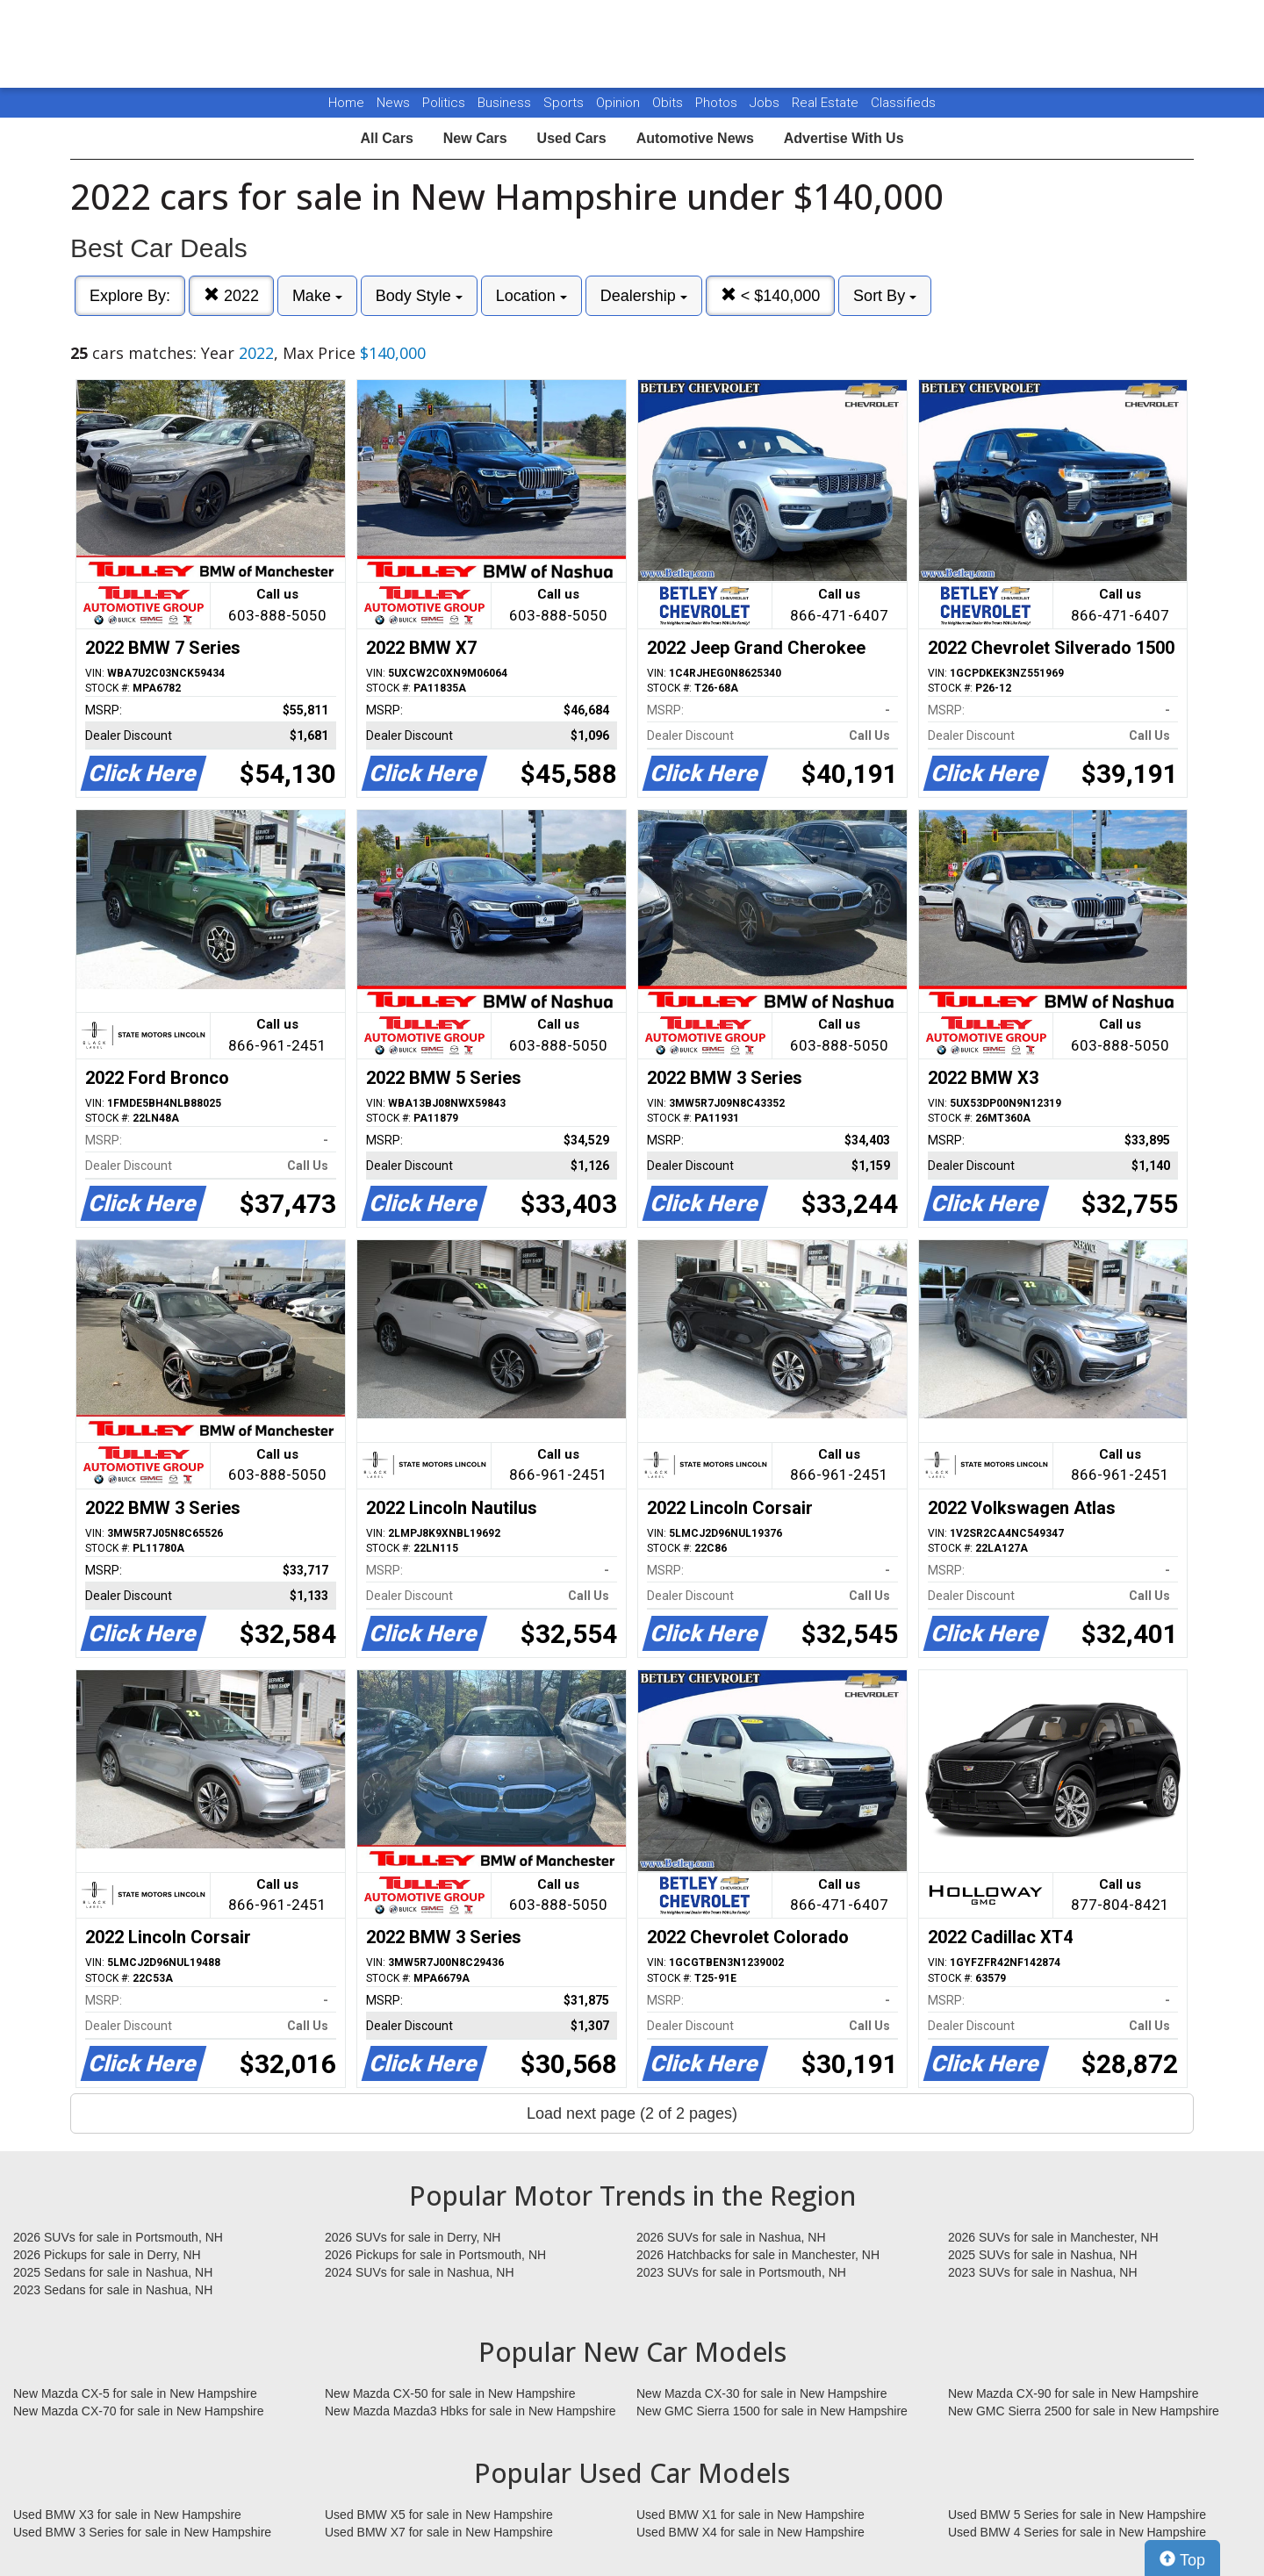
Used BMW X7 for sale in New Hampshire (439, 2532)
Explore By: (130, 296)
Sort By (884, 296)
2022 (231, 295)
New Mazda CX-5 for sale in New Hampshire (135, 2393)
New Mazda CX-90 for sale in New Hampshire (1073, 2393)
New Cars (475, 138)
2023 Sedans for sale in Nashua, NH (112, 2290)
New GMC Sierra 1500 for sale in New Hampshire (772, 2411)
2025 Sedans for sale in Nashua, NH (112, 2272)
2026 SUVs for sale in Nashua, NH (731, 2237)
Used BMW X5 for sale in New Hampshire (439, 2515)
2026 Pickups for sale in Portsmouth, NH (435, 2255)
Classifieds (903, 103)
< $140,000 (771, 295)
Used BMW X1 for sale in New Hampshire (750, 2515)
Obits (669, 103)
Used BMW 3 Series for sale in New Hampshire (142, 2532)
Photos (718, 103)
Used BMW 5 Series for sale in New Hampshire (1077, 2515)
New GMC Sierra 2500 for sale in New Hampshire (1083, 2411)
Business (506, 103)
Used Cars (572, 138)
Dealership (643, 296)
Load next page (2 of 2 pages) (632, 2113)
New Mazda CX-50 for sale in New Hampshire (450, 2393)
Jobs (766, 103)
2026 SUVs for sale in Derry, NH (412, 2237)
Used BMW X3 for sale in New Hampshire (127, 2515)
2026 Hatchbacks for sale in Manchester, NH (758, 2255)
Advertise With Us (844, 138)
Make (317, 296)
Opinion (619, 103)
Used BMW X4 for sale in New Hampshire (750, 2532)
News (393, 103)
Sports (565, 103)
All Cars (386, 138)
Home (346, 103)
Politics (443, 103)
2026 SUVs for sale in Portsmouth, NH (118, 2237)
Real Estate (827, 103)
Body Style (419, 296)
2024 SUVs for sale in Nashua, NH (419, 2272)
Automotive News (695, 138)
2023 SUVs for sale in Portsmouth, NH (741, 2272)
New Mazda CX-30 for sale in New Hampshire (761, 2393)
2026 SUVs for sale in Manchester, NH (1053, 2237)
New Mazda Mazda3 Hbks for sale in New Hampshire (470, 2411)
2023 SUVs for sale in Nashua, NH (1043, 2272)
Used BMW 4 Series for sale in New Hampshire (1077, 2532)
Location (531, 296)
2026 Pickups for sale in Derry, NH (107, 2255)
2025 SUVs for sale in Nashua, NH (1043, 2255)
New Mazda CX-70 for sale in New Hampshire (138, 2411)
